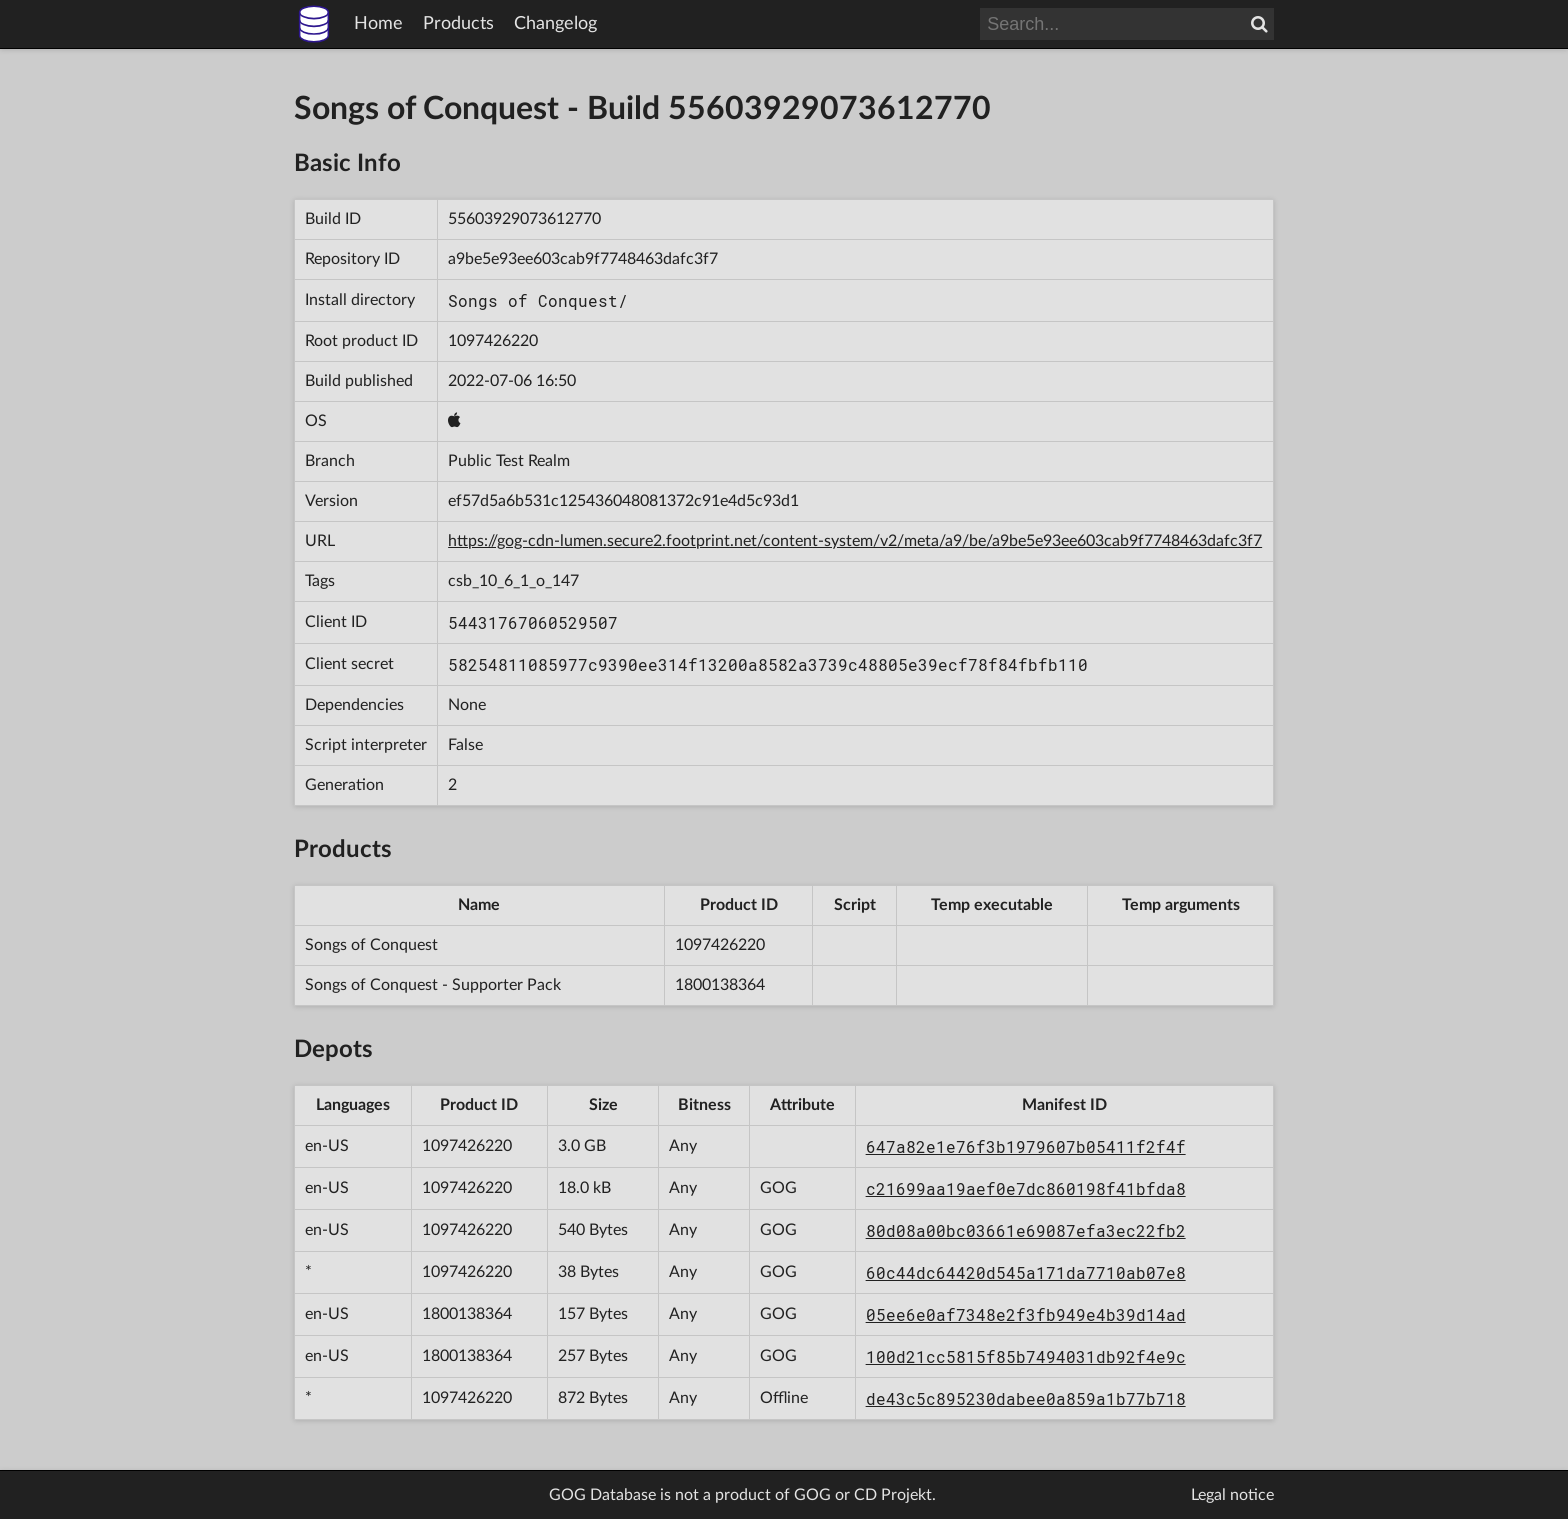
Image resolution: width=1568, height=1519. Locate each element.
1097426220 (493, 341)
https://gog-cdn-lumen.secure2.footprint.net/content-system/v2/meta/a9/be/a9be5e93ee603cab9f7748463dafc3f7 (855, 541)
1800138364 (720, 985)
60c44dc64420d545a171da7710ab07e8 (1026, 1272)
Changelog (555, 24)
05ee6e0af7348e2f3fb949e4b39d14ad (1026, 1314)
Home (378, 24)
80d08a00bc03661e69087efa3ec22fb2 (1026, 1230)
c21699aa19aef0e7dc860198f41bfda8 (1026, 1188)
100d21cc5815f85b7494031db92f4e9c (1026, 1356)
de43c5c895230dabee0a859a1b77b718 (1026, 1398)
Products (458, 24)
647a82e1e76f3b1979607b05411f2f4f (1026, 1146)
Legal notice (1232, 1495)
